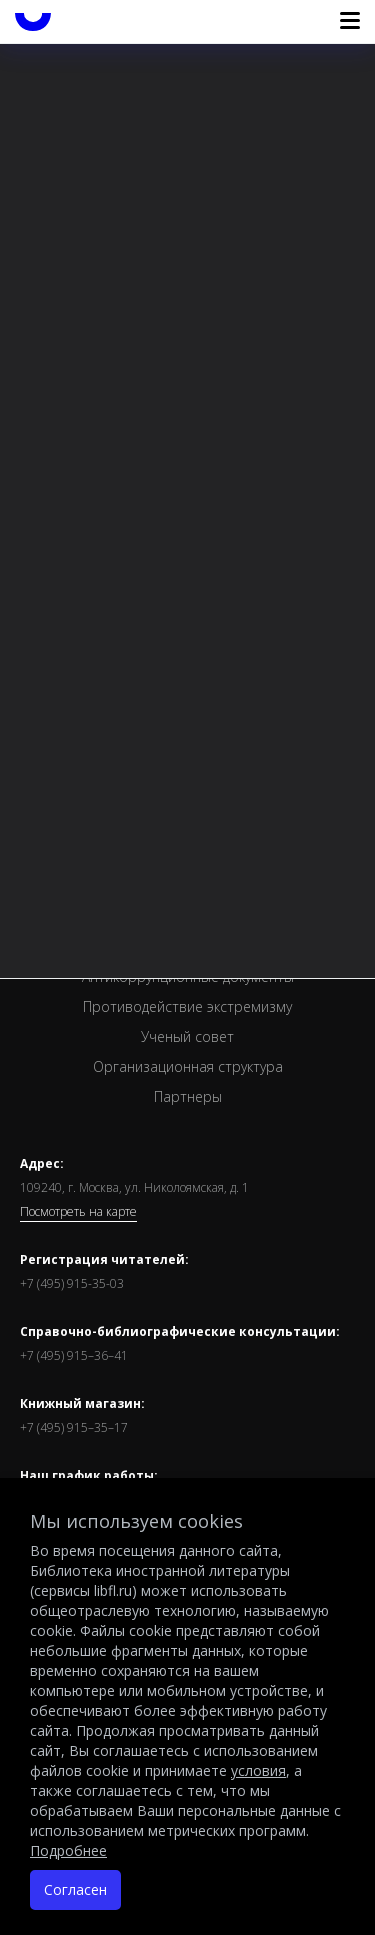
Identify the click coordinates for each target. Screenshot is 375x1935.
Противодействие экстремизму (187, 1006)
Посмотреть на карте (78, 1212)
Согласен (75, 1889)
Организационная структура (188, 1066)
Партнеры (188, 1096)
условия (258, 1770)
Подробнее (68, 1850)
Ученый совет (187, 1036)
